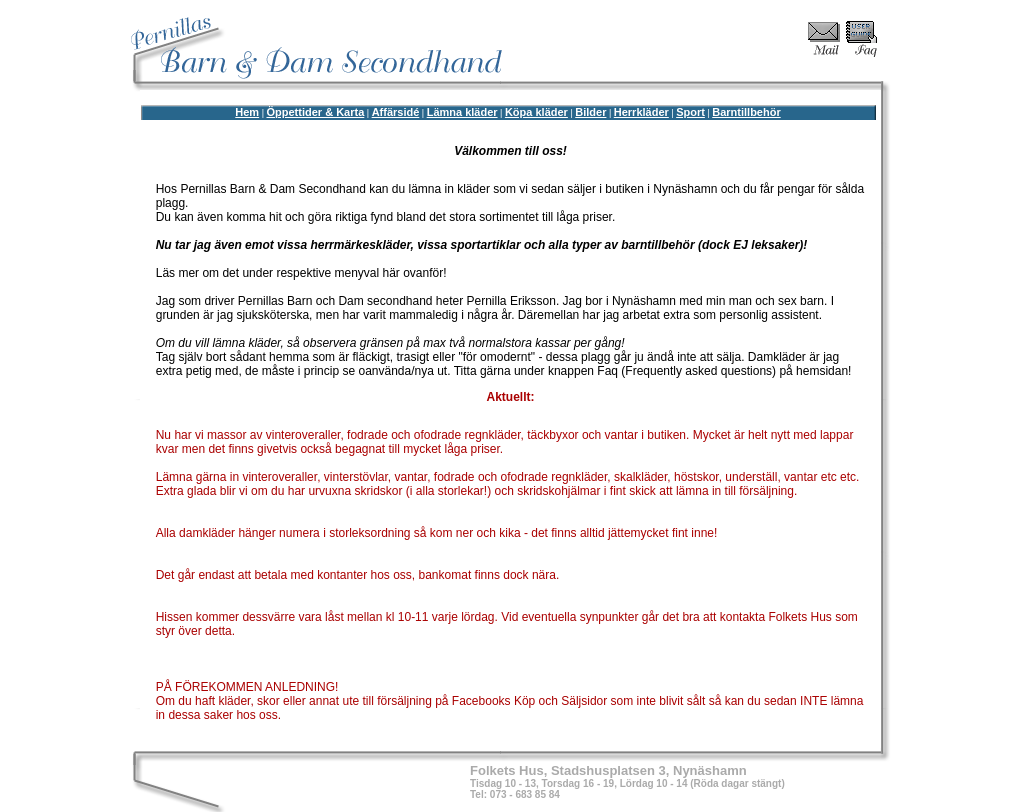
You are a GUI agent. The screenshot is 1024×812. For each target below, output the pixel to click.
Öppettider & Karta (315, 112)
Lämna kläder (462, 112)
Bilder (590, 112)
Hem (247, 112)
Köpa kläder (536, 112)
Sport (690, 112)
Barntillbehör (746, 112)
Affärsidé (396, 112)
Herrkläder (641, 112)
